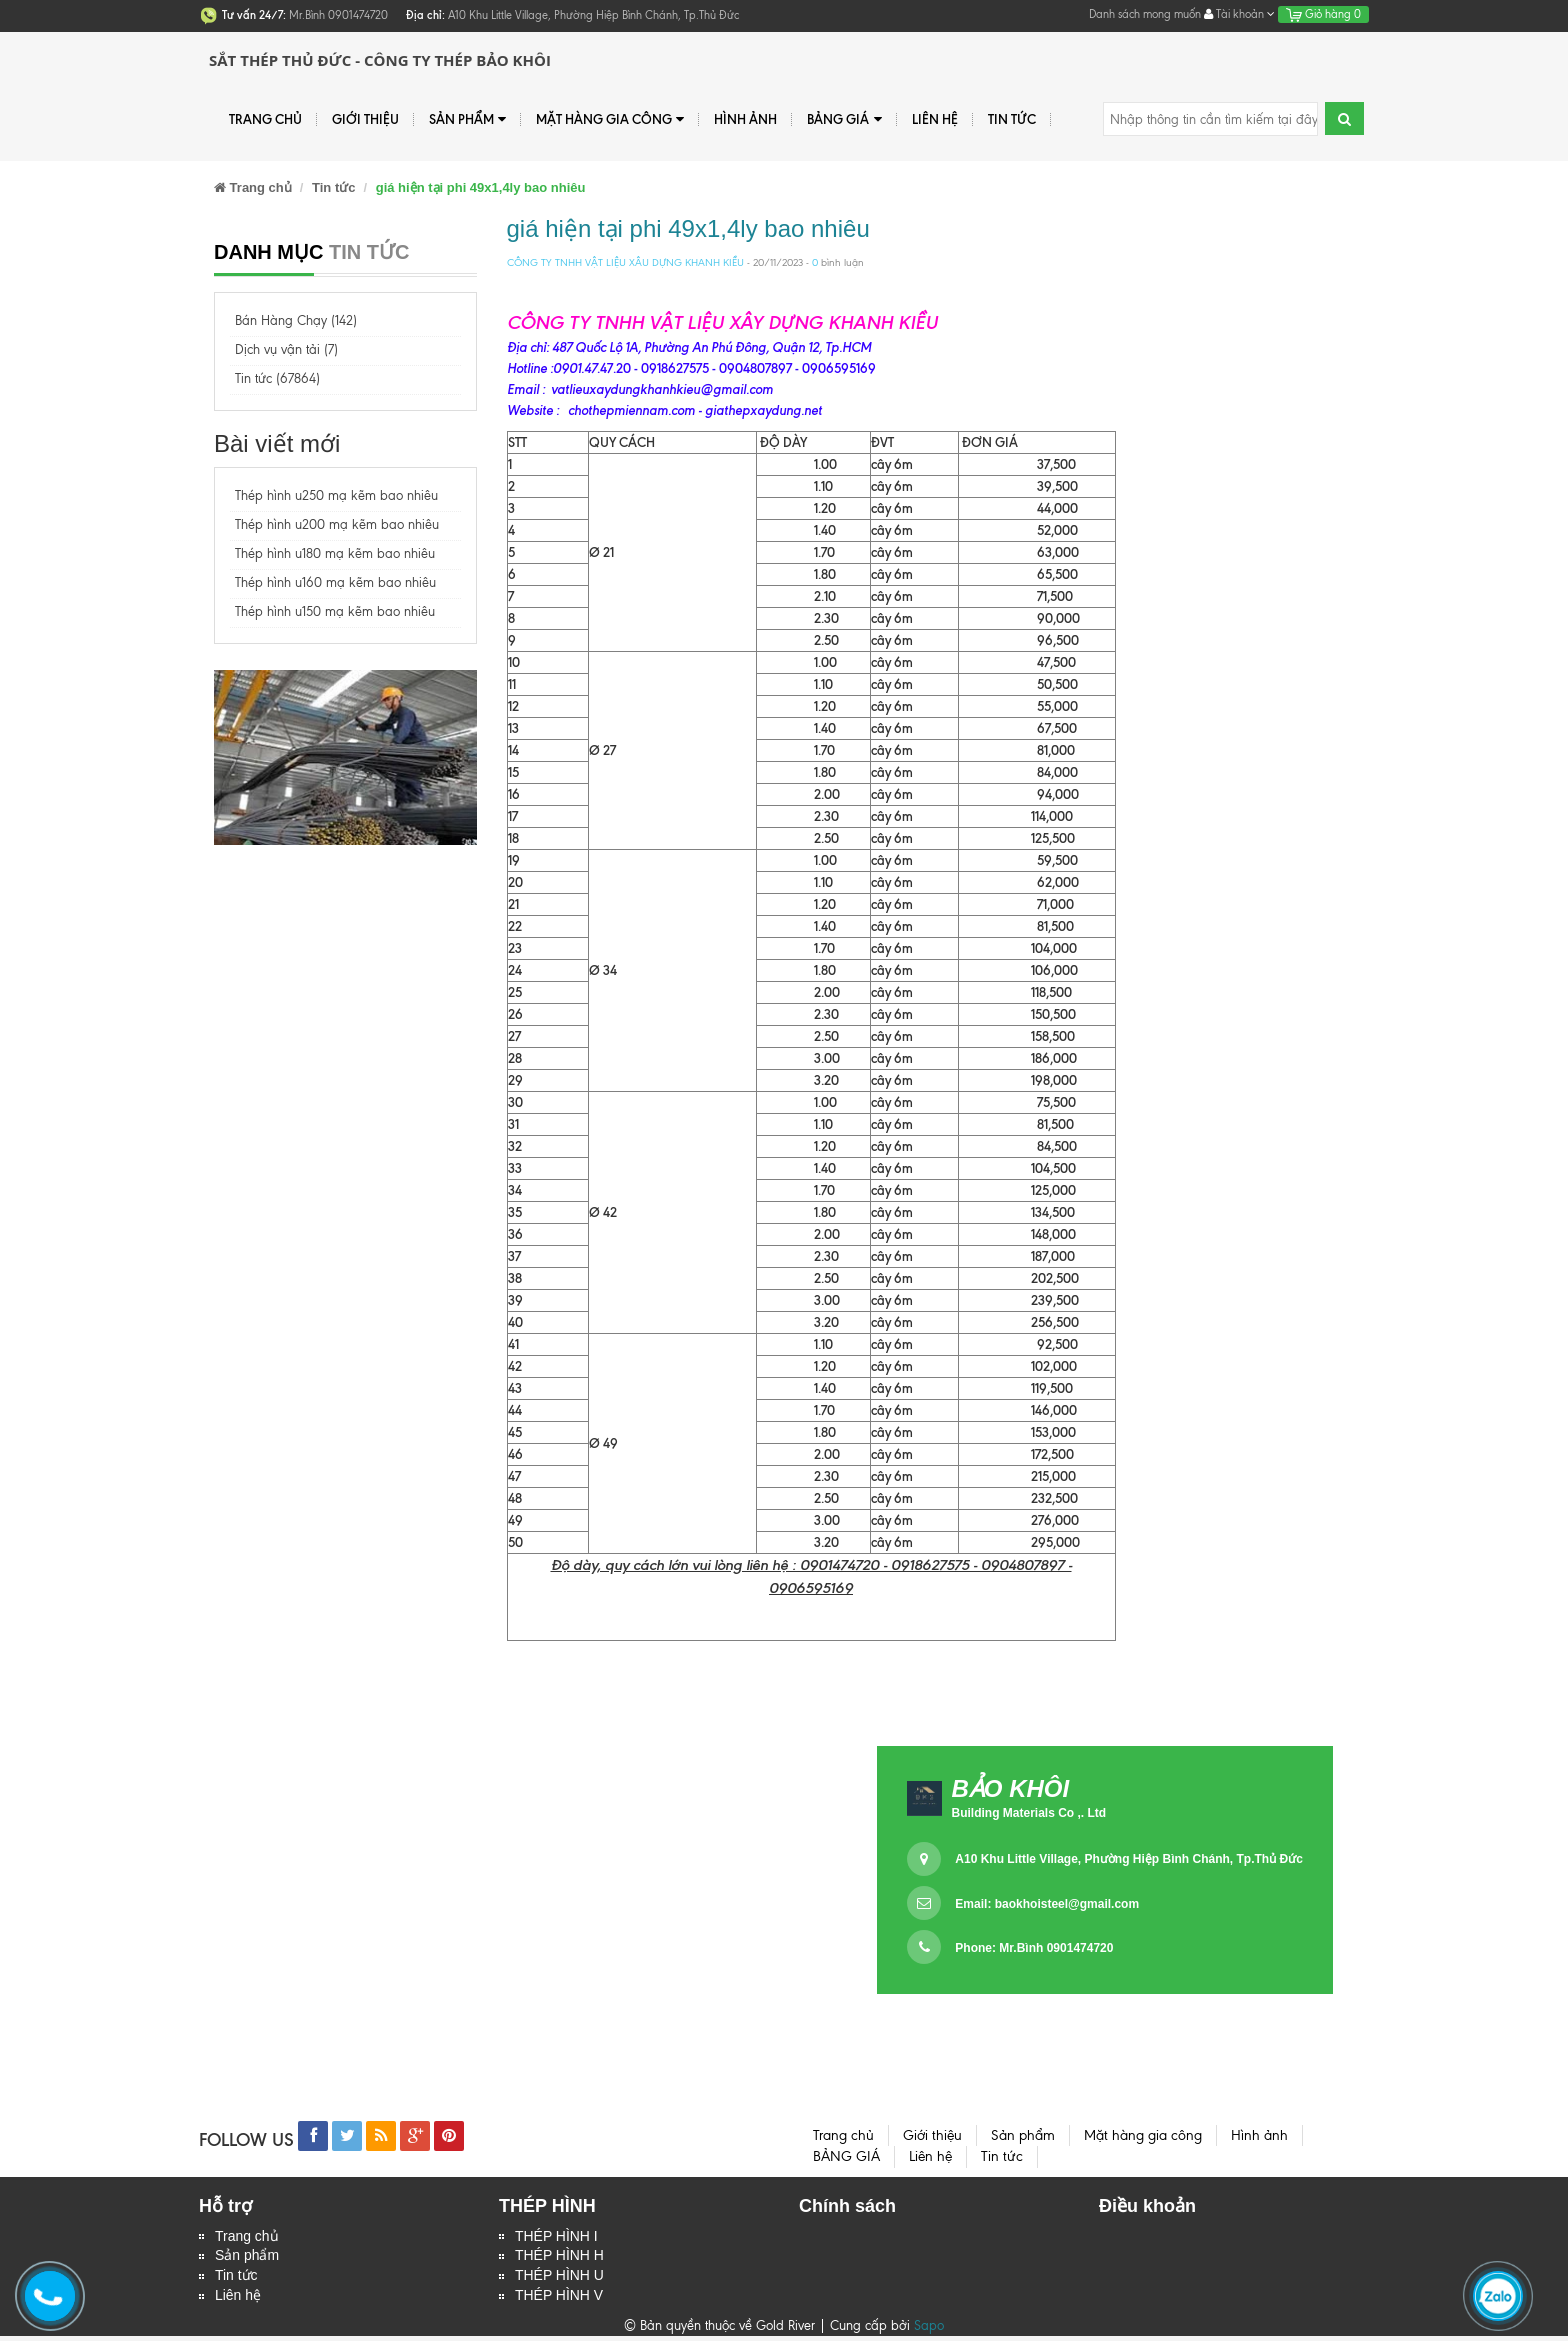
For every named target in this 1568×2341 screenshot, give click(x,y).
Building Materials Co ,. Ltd (1028, 1813)
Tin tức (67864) (277, 378)
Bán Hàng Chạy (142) (296, 320)
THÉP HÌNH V (559, 2300)
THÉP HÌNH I (556, 2237)
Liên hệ (935, 119)
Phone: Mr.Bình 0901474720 (1034, 1948)
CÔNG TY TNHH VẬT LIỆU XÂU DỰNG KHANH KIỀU (625, 262)
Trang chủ (247, 2237)
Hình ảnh (745, 119)
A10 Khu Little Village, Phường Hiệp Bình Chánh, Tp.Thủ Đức (1128, 1859)
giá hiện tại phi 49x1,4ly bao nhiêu (688, 228)
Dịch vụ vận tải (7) (286, 349)
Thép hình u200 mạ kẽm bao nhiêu (337, 524)
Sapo (929, 2330)
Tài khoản (1239, 14)
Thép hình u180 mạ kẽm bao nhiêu (335, 553)
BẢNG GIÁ (844, 119)
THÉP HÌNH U (559, 2279)
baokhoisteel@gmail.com (1067, 1904)
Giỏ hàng (1323, 14)
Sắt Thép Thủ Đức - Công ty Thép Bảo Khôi (380, 60)
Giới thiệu (365, 119)
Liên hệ (238, 2300)
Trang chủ (265, 119)
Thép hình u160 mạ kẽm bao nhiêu (335, 582)
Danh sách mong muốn (1145, 14)
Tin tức (1012, 119)
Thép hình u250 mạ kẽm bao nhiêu (336, 495)
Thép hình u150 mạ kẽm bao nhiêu (335, 611)
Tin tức (236, 2279)
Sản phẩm (467, 119)
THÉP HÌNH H (559, 2258)
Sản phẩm (247, 2258)
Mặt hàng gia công (610, 119)
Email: (1047, 1904)
